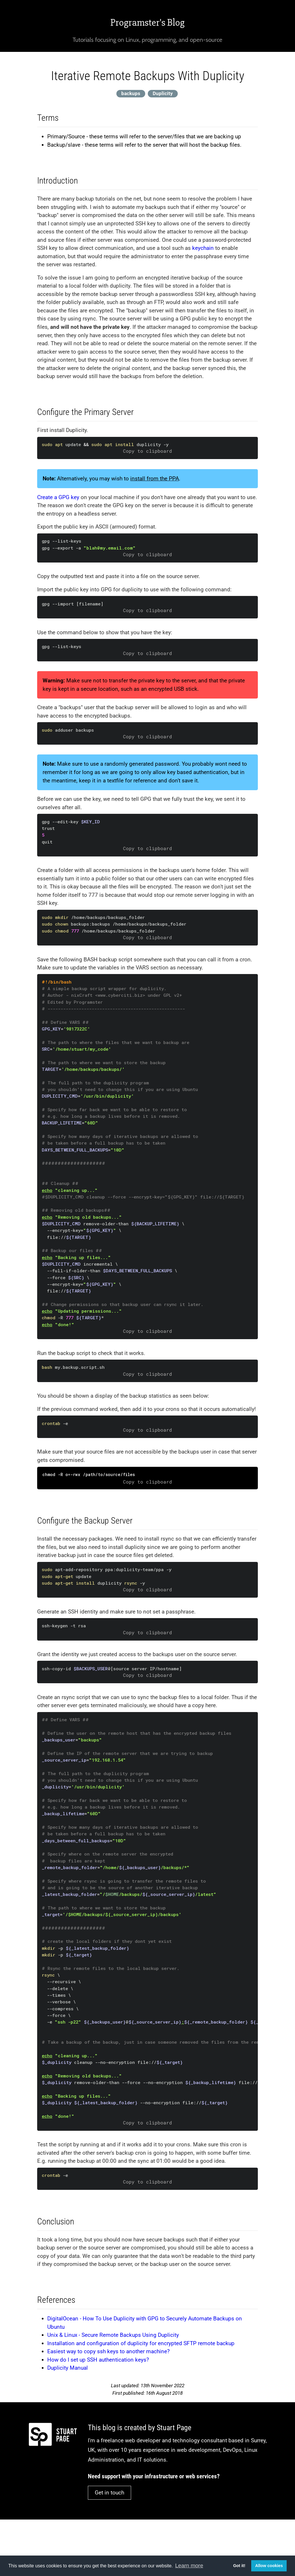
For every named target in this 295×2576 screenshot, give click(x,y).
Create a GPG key (58, 497)
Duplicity (163, 93)
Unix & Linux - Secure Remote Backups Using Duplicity (113, 2335)
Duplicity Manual (67, 2367)
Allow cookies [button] (269, 2565)
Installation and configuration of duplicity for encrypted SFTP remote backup (141, 2343)
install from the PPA (154, 478)
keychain (203, 248)
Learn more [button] (189, 2565)
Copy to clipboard (147, 451)
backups (130, 93)
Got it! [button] (239, 2565)
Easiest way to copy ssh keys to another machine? (108, 2351)
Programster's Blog (147, 22)
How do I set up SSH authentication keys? (98, 2359)
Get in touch (109, 2492)
